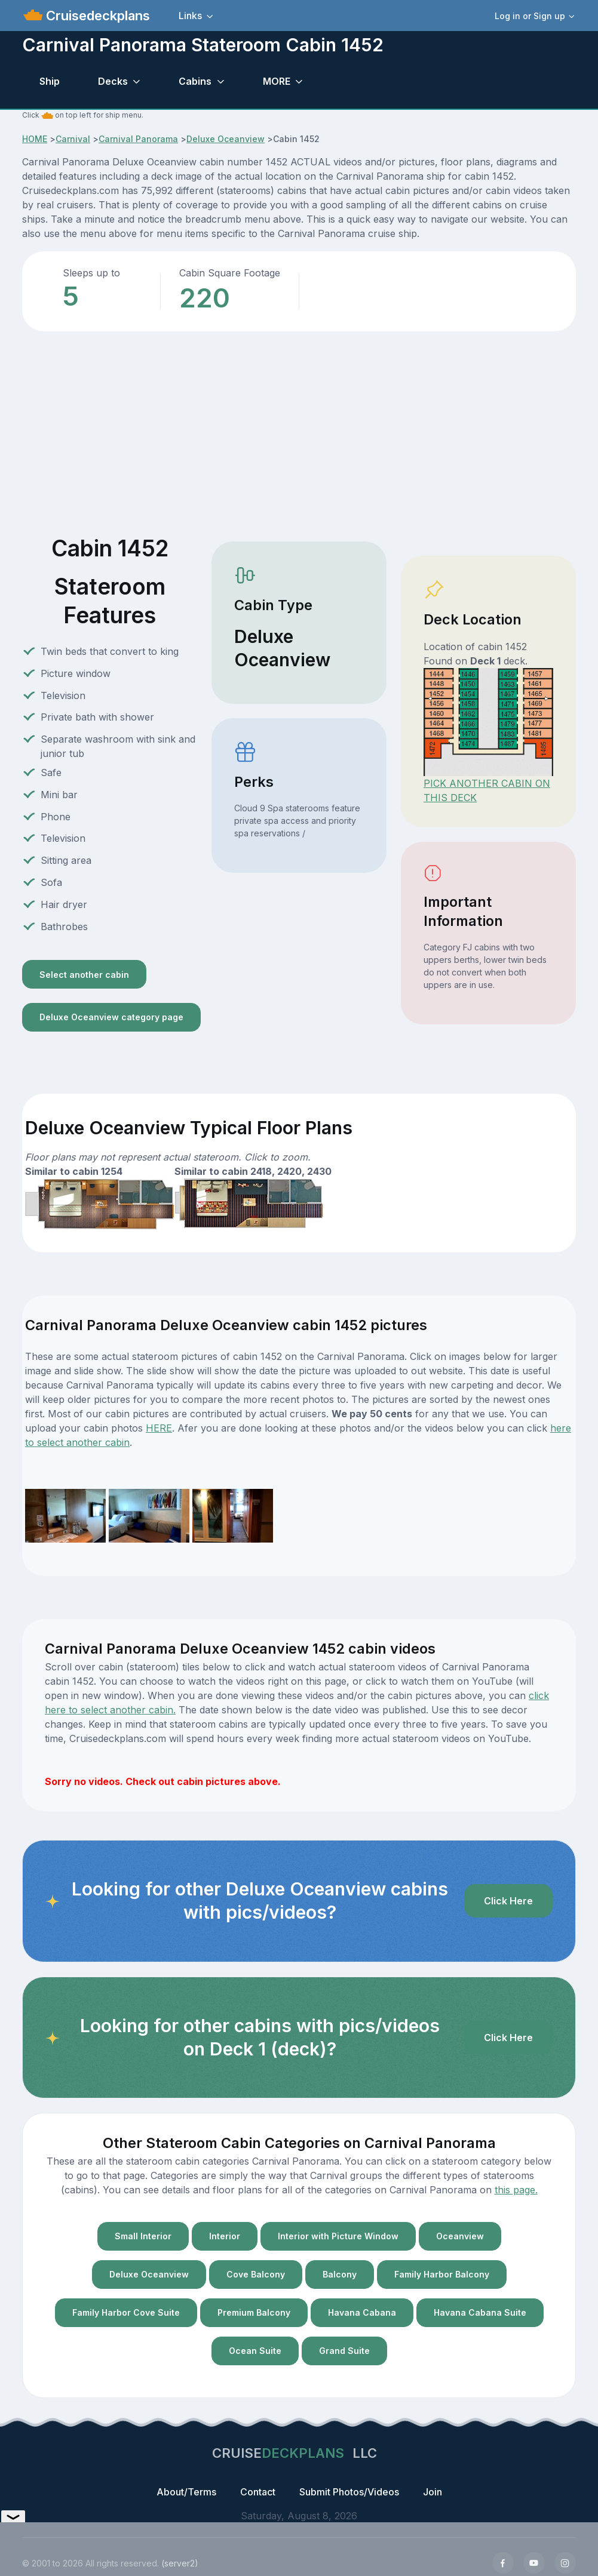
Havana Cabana (362, 2312)
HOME (34, 139)
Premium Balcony (253, 2312)
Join (432, 2492)
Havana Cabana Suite (480, 2312)
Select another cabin (84, 975)
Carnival (73, 139)
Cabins (195, 81)
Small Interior (143, 2236)
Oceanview (460, 2236)
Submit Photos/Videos (349, 2492)
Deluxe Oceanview (225, 139)
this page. (516, 2190)
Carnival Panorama (138, 139)
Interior (224, 2236)
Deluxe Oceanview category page (111, 1017)
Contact (257, 2492)
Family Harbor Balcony (441, 2274)
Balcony (340, 2274)
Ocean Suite (255, 2351)
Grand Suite (344, 2351)
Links (190, 15)
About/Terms (186, 2492)
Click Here (508, 1901)
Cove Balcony (255, 2274)
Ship (49, 81)
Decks (113, 81)
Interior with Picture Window (338, 2236)
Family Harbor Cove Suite (126, 2312)
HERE (159, 1428)
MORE (276, 81)
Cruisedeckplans (96, 15)
